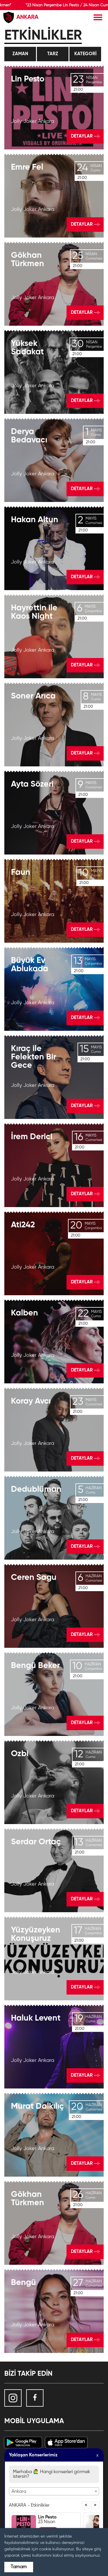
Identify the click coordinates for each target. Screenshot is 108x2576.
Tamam (19, 2567)
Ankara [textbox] (19, 2491)
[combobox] (54, 2491)
